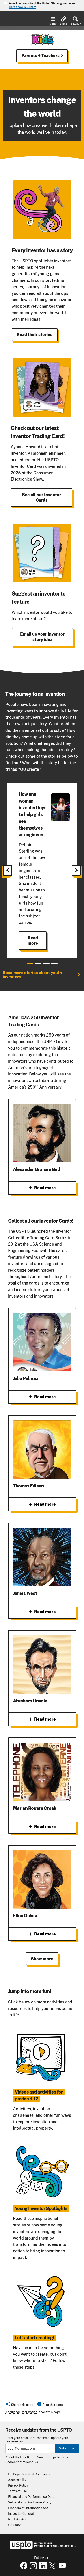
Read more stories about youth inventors (32, 975)
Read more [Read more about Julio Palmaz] (42, 1397)
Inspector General (21, 2513)
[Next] (76, 870)
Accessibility (17, 2480)
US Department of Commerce (29, 2474)
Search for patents (50, 2457)
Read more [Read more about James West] (42, 1611)
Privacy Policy (18, 2485)
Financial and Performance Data (31, 2497)
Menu (53, 20)
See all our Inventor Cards (41, 497)
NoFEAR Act (17, 2519)
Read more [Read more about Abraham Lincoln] (42, 1719)
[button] (19, 2405)
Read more (33, 940)
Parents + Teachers (43, 55)
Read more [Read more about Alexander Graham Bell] (42, 1188)
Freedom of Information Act (28, 2508)
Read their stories (34, 334)
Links (63, 20)
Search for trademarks (21, 2462)
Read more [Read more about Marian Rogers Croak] (42, 1826)
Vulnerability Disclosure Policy (29, 2502)
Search (75, 20)
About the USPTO (17, 2457)
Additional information (21, 2412)
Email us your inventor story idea (42, 637)
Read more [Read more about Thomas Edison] (42, 1504)
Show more (42, 1958)
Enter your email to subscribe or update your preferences (36, 2439)
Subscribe (66, 2448)
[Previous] (7, 870)
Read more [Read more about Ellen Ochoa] (42, 1934)
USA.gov (14, 2525)
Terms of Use (17, 2491)
